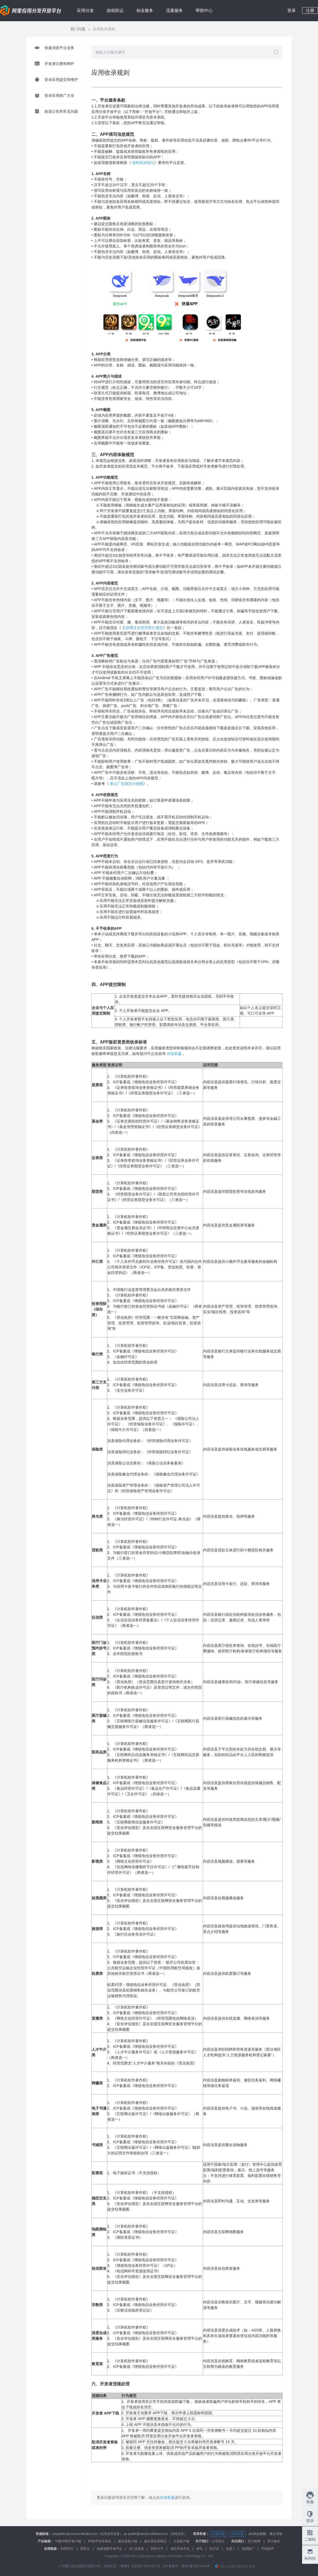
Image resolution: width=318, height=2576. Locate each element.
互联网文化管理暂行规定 (142, 628)
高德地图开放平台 (109, 2549)
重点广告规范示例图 (126, 783)
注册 (310, 10)
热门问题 (77, 29)
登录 (291, 10)
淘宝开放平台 (179, 2549)
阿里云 (85, 2549)
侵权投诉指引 (143, 162)
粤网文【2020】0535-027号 (140, 2566)
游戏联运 (115, 10)
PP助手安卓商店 (99, 2541)
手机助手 (267, 2549)
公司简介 (218, 2541)
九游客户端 (181, 2541)
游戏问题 (237, 2534)
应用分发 (85, 10)
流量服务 (174, 10)
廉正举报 (276, 2534)
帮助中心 (204, 10)
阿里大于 (157, 2549)
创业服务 (144, 10)
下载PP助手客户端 (68, 2541)
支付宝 (214, 2549)
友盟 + (230, 2549)
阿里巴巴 (67, 2549)
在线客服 (167, 2497)
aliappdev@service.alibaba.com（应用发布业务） (87, 2534)
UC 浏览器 (136, 2549)
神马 (199, 2549)
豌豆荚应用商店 (155, 2541)
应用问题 (218, 2534)
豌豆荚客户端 (127, 2541)
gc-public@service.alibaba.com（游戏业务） (155, 2534)
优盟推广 (248, 2549)
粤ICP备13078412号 (195, 2566)
